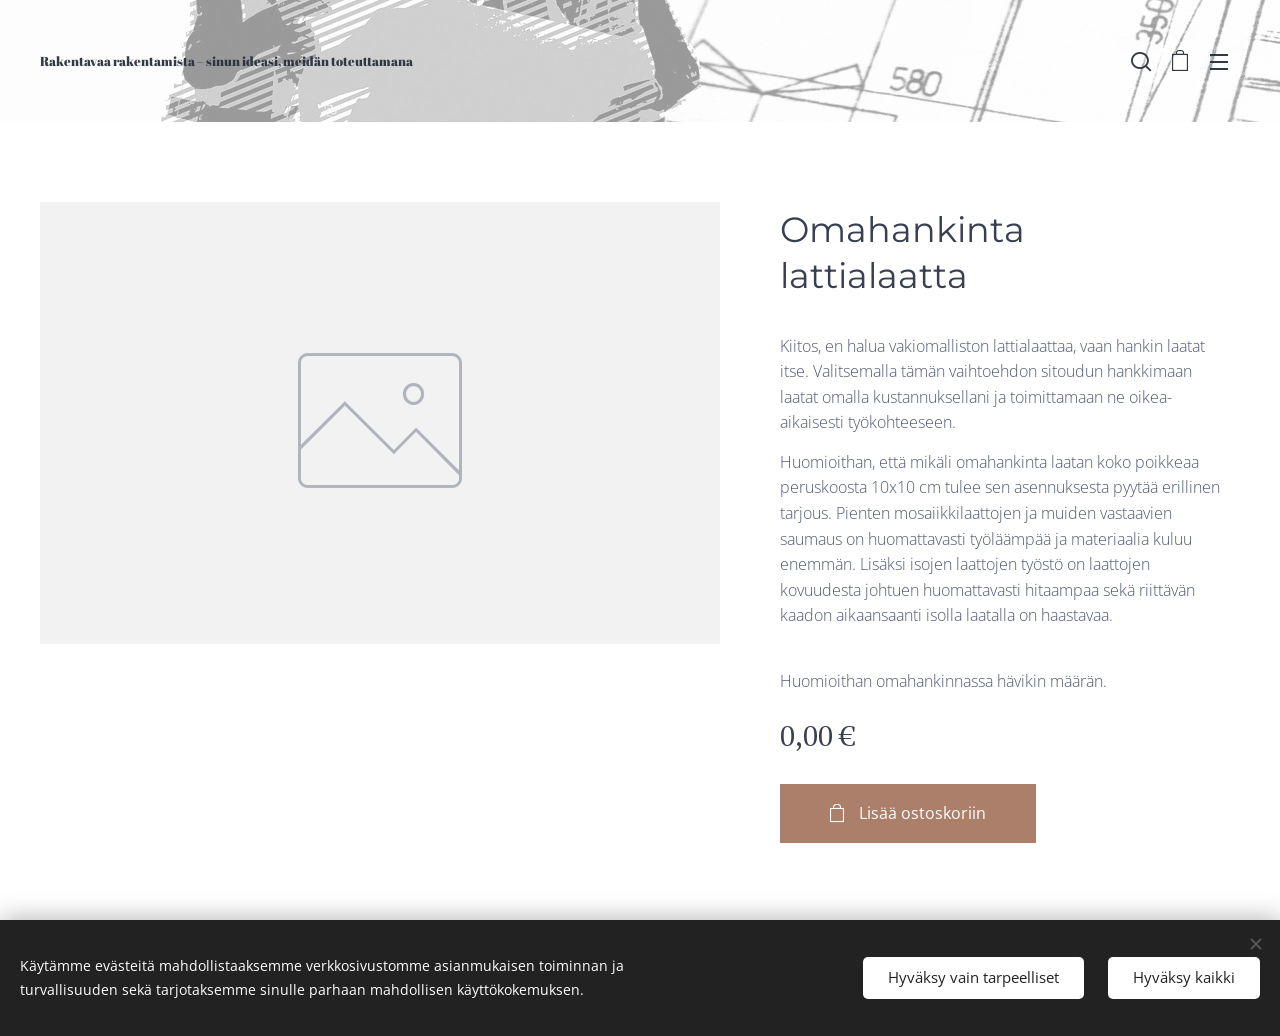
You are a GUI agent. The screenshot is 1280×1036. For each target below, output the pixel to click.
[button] (1141, 61)
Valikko (1219, 62)
